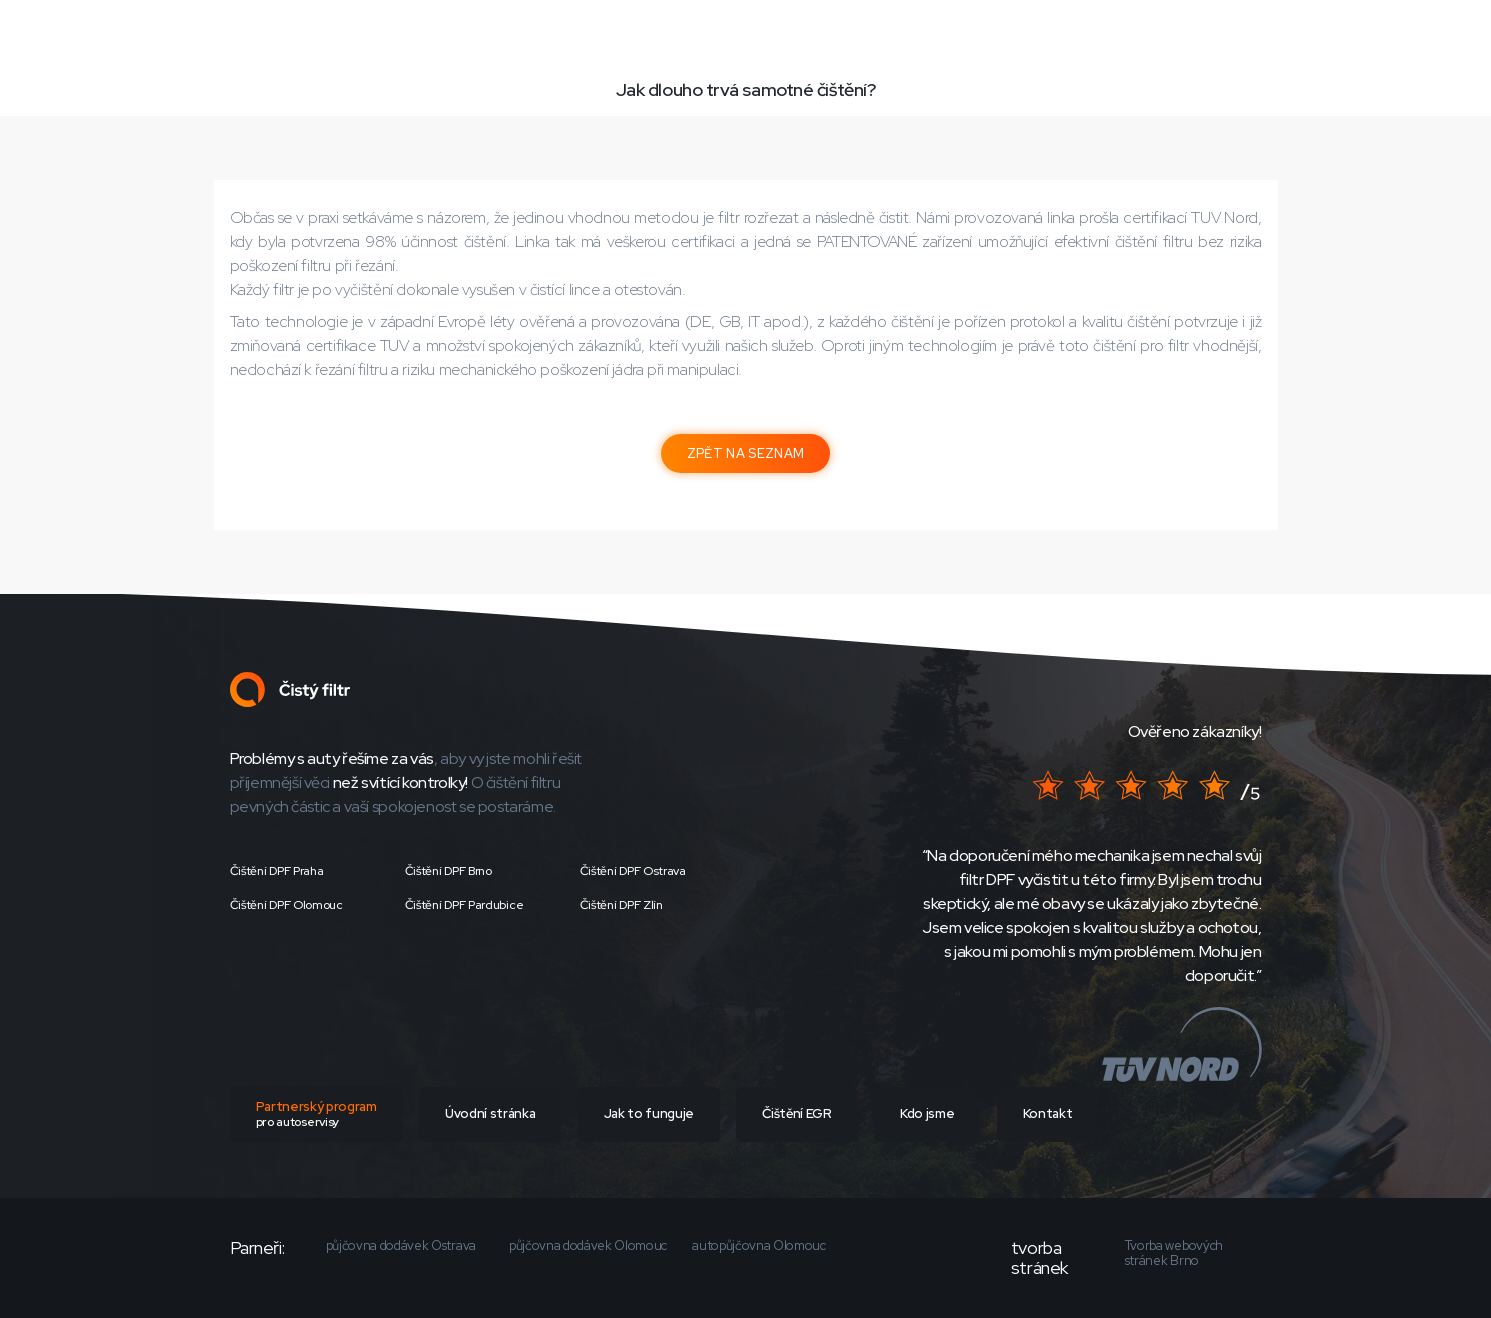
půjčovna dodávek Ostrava (401, 1246)
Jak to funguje (649, 1113)
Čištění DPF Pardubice (464, 905)
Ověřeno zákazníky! (1195, 731)
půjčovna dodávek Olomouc (588, 1246)
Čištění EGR (796, 1113)
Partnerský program (316, 1114)
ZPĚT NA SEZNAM (746, 453)
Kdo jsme (927, 1113)
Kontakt (1048, 1113)
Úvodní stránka (490, 1113)
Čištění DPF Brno (448, 871)
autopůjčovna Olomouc (759, 1246)
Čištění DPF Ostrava (633, 871)
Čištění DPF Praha (277, 871)
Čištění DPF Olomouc (286, 905)
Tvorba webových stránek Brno (1174, 1253)
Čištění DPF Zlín (621, 905)
